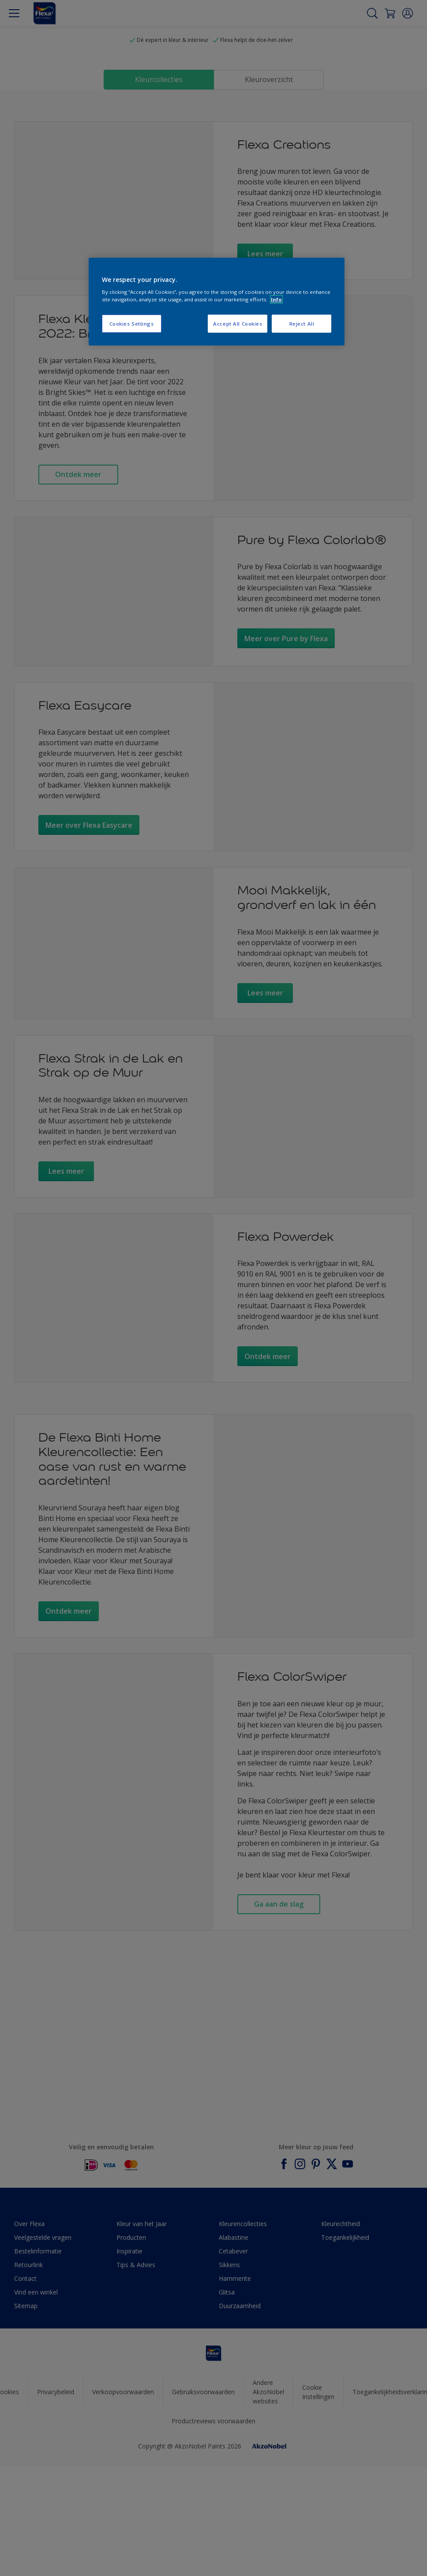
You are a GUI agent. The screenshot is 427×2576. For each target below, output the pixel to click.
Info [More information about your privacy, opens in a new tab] (276, 299)
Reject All (302, 323)
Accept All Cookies (237, 323)
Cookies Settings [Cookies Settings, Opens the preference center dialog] (131, 323)
